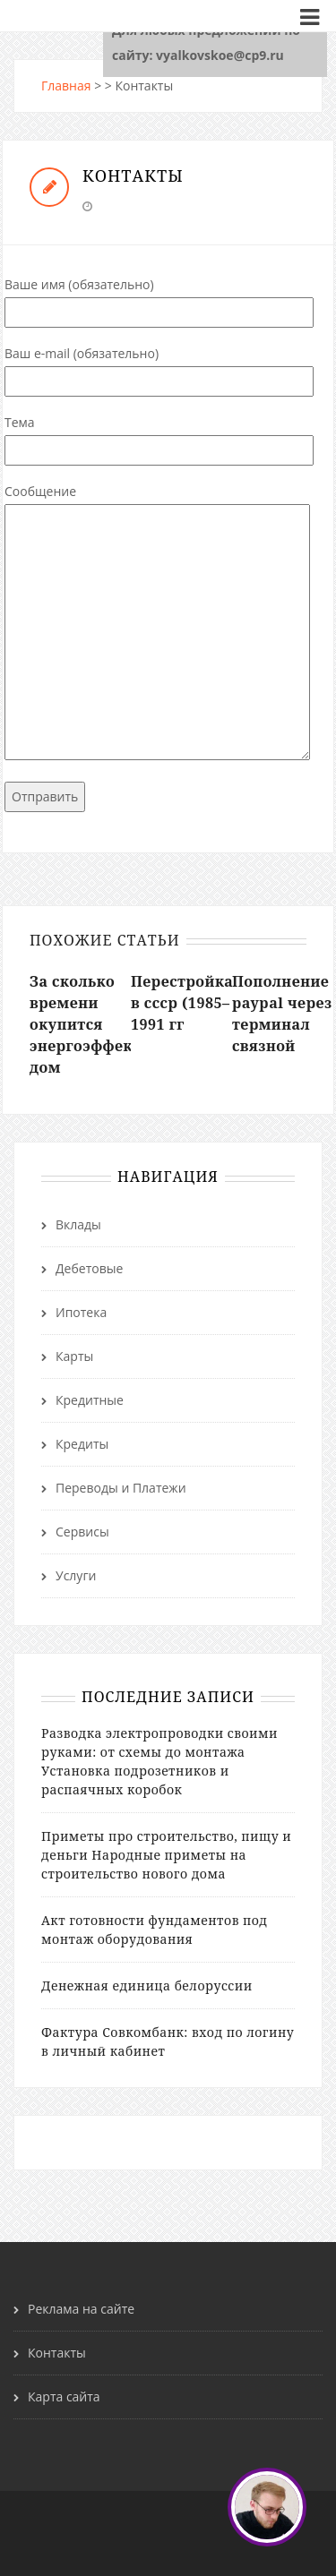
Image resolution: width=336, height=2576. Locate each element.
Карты (74, 1356)
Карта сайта (64, 2396)
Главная (66, 85)
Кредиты (82, 1443)
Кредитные (90, 1399)
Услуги (76, 1575)
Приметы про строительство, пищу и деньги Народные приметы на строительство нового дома (166, 1854)
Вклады (78, 1224)
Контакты (57, 2352)
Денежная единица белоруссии (147, 1985)
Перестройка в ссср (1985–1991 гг (182, 1002)
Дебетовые (89, 1268)
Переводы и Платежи (121, 1487)
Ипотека (81, 1312)
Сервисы (82, 1531)
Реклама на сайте (81, 2308)
